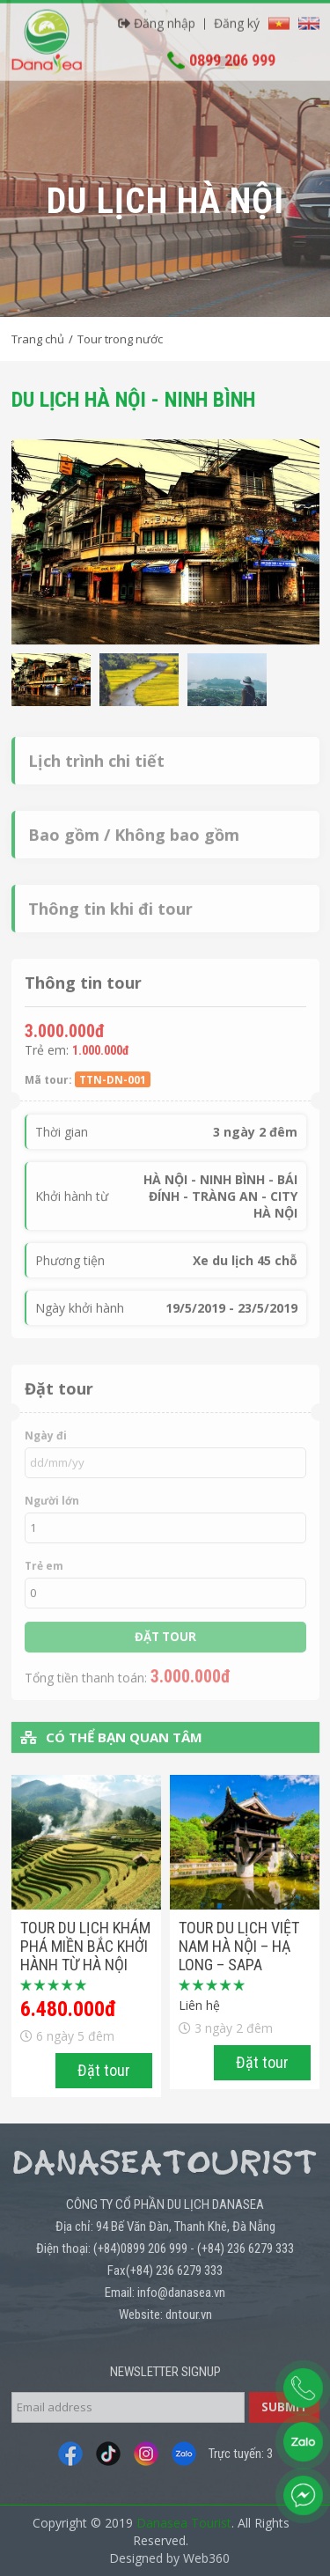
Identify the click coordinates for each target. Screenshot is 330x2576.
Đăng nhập (156, 18)
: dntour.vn (186, 2314)
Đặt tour (103, 2070)
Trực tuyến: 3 (241, 2454)
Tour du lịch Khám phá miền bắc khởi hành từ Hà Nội (85, 1946)
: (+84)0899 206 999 (137, 2248)
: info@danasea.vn (178, 2292)
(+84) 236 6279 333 (245, 2248)
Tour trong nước (120, 339)
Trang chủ (37, 339)
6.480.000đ (68, 2009)
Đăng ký (237, 18)
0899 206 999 (232, 55)
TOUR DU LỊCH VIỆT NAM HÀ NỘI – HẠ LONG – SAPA (239, 1946)
